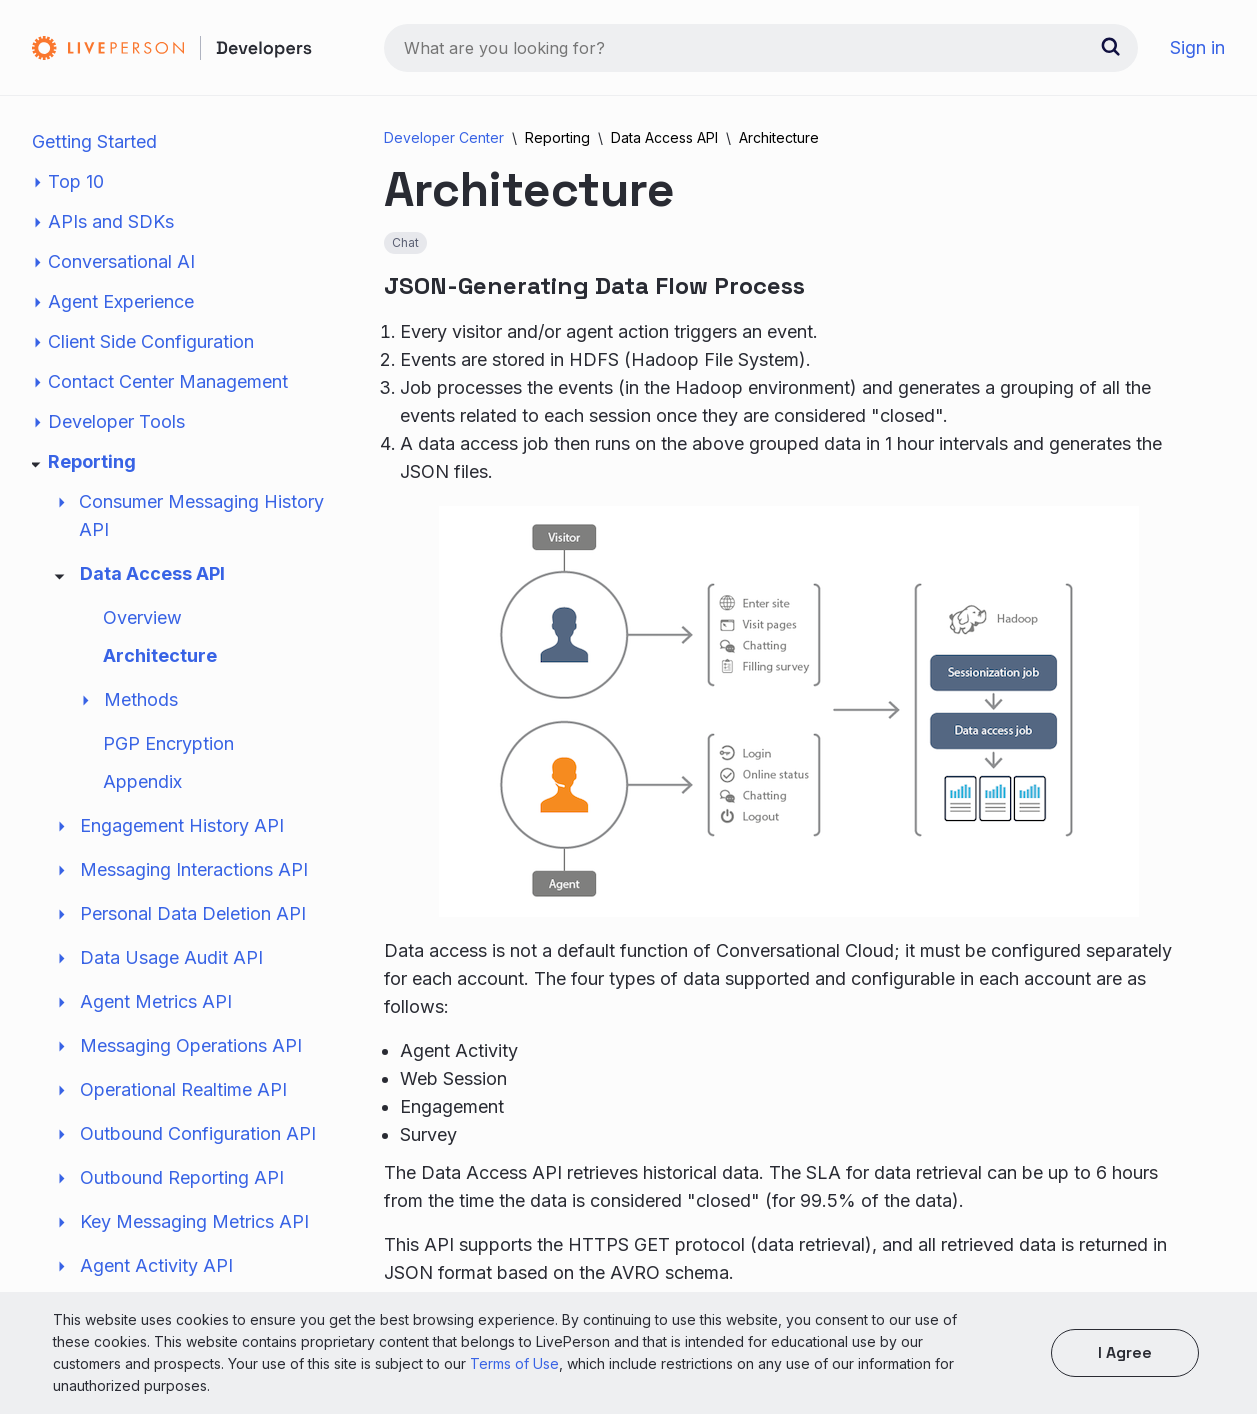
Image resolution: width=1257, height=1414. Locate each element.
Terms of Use (514, 1363)
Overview (142, 617)
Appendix (142, 781)
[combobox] (761, 48)
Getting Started (94, 141)
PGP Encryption (168, 743)
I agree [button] (1125, 1352)
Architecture (160, 655)
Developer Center (444, 137)
